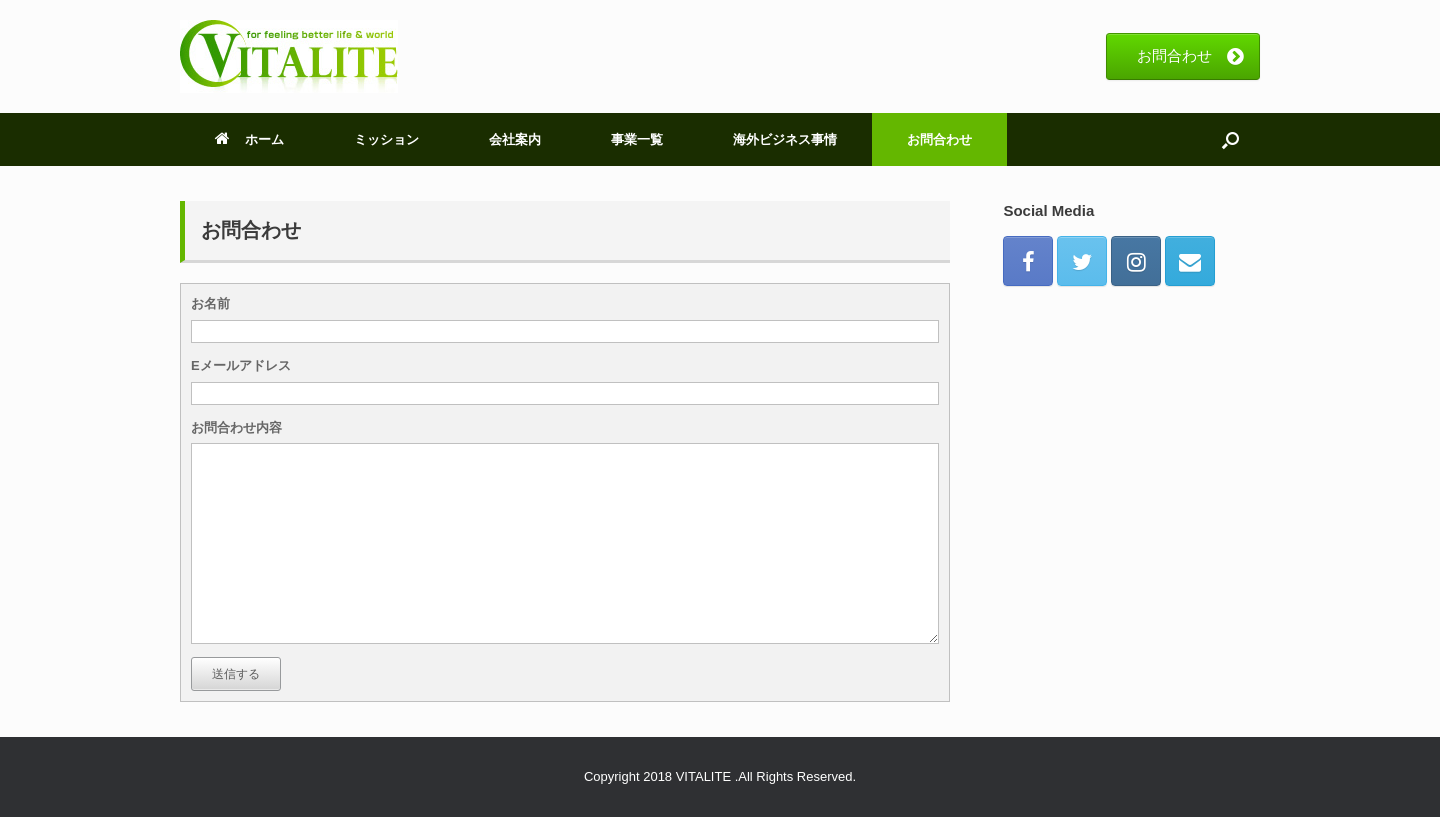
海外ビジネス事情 (785, 139)
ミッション (386, 139)
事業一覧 (637, 139)
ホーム (249, 139)
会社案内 (515, 139)
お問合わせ (939, 139)
